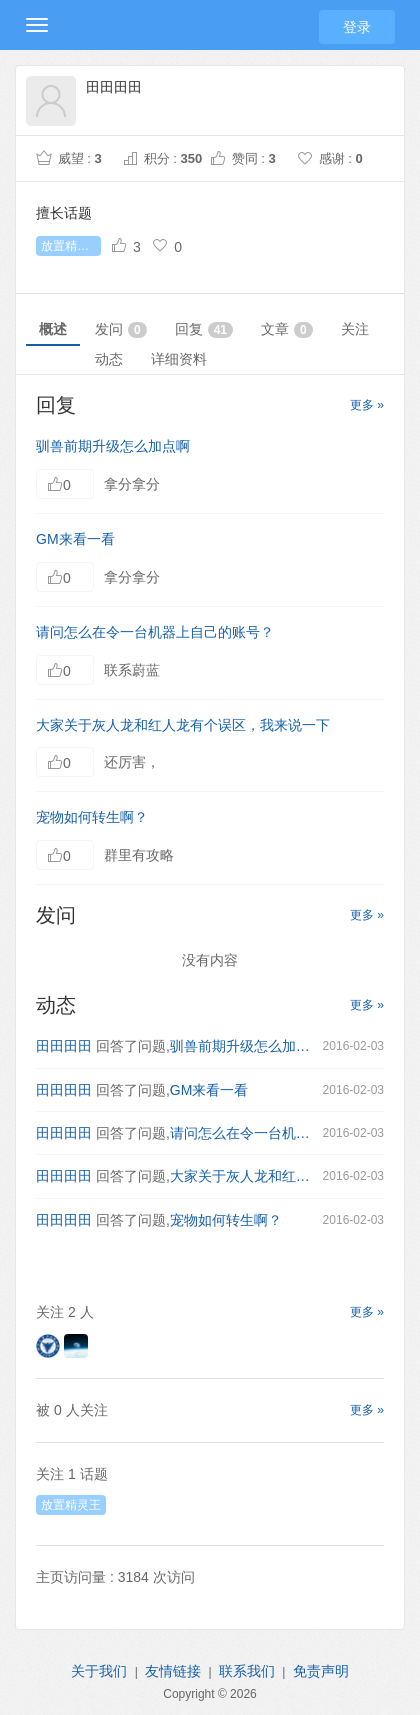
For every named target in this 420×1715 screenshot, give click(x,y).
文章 (287, 329)
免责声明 (321, 1671)
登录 (357, 27)
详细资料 (179, 359)
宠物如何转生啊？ (92, 817)
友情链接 (173, 1671)
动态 (109, 359)
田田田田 (64, 1046)
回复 (204, 329)
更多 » (367, 405)
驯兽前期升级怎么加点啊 (113, 446)
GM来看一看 (75, 539)
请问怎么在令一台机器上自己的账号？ (155, 632)
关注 (355, 329)
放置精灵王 (71, 246)
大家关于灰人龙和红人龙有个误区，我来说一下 (183, 725)
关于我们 (99, 1671)
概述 (53, 329)
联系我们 (247, 1671)
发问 (121, 329)
